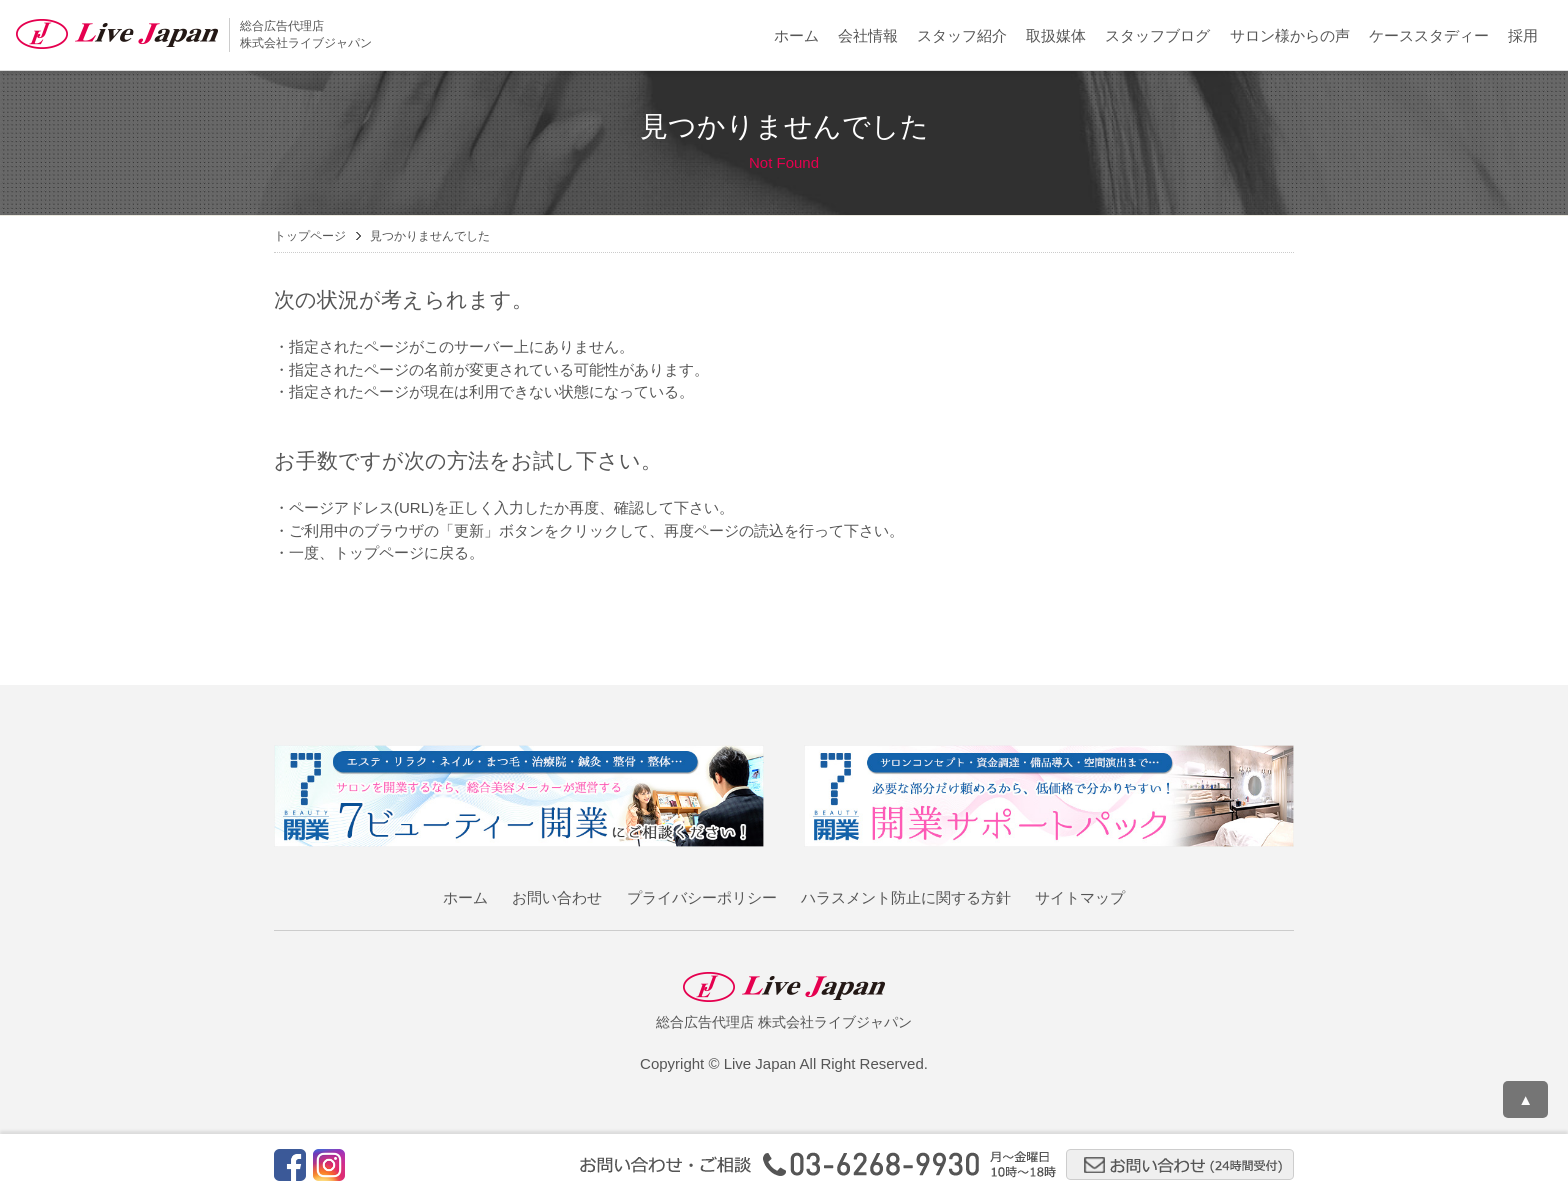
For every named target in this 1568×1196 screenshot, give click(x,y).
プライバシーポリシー (702, 897)
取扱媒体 (1056, 35)
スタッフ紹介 (962, 35)
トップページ (310, 236)
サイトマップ (1080, 897)
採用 (1523, 35)
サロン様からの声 (1290, 35)
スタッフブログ (1157, 35)
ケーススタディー (1429, 35)
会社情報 (868, 35)
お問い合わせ (557, 897)
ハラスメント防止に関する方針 (906, 897)
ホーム (796, 35)
